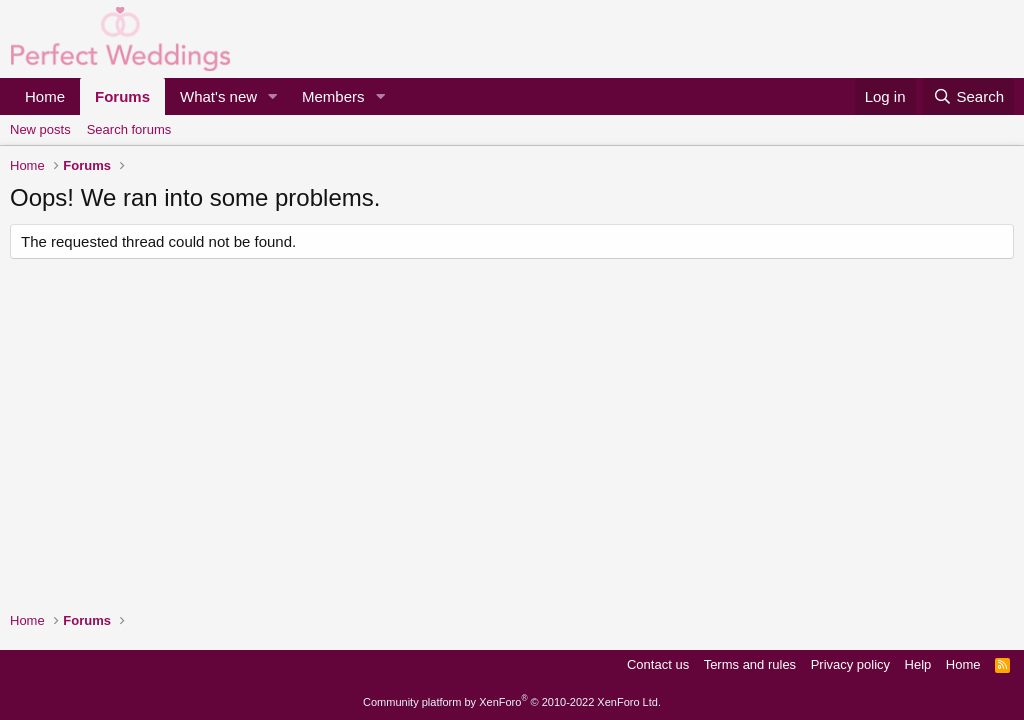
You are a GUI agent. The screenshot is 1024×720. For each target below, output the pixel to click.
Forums (122, 96)
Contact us (658, 664)
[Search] (968, 96)
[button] (273, 96)
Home (45, 96)
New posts (40, 129)
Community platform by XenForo (512, 702)
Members (333, 96)
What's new (218, 96)
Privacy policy (850, 664)
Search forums (129, 129)
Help (918, 664)
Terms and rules (750, 664)
